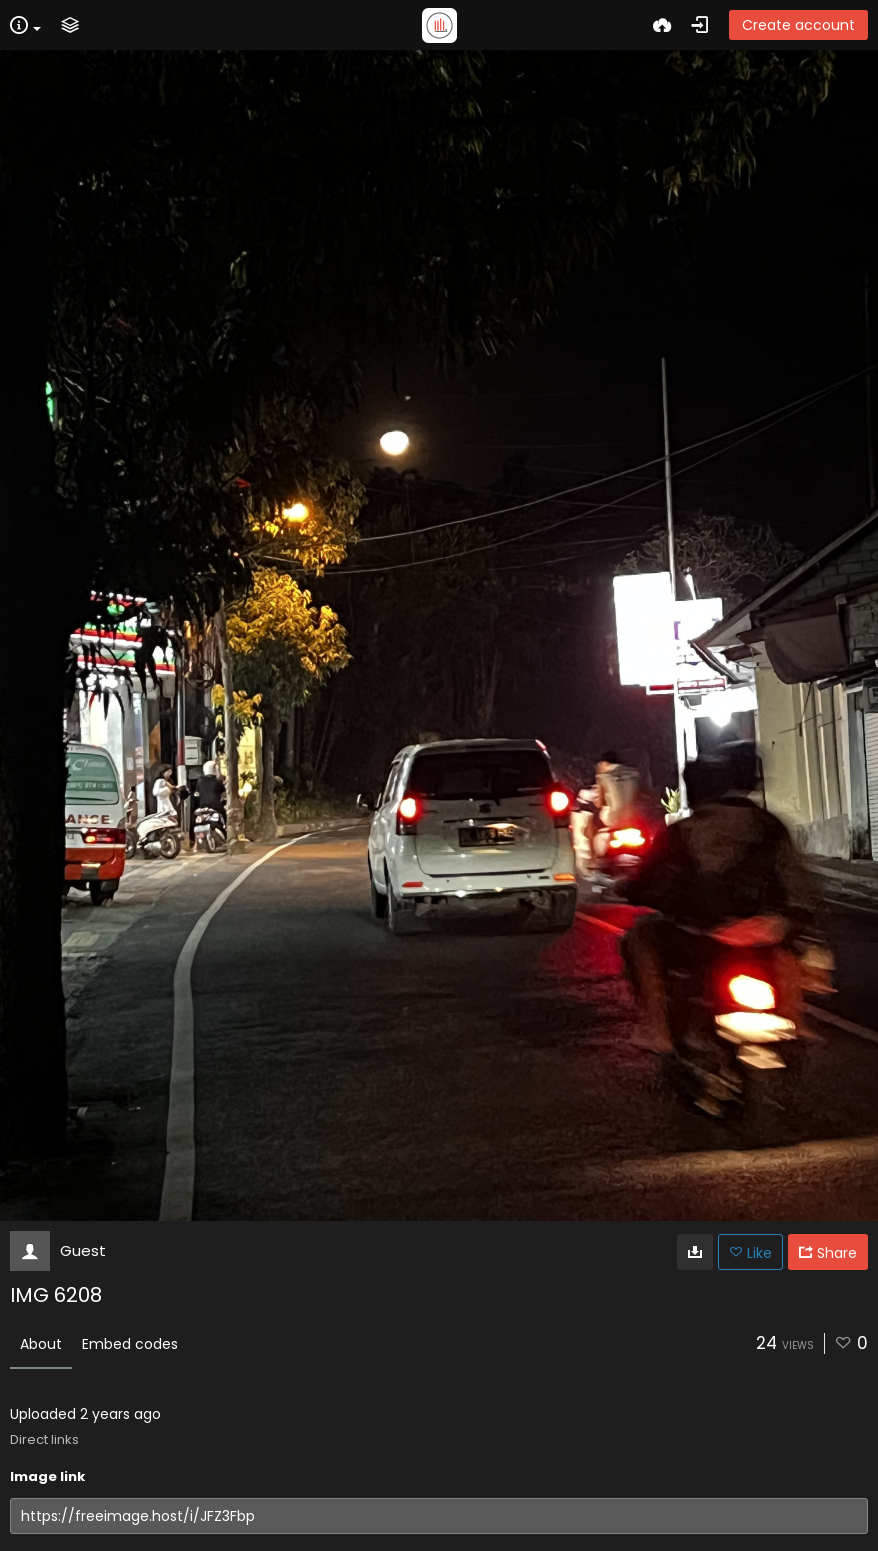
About (41, 1344)
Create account (798, 25)
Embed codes (130, 1344)
